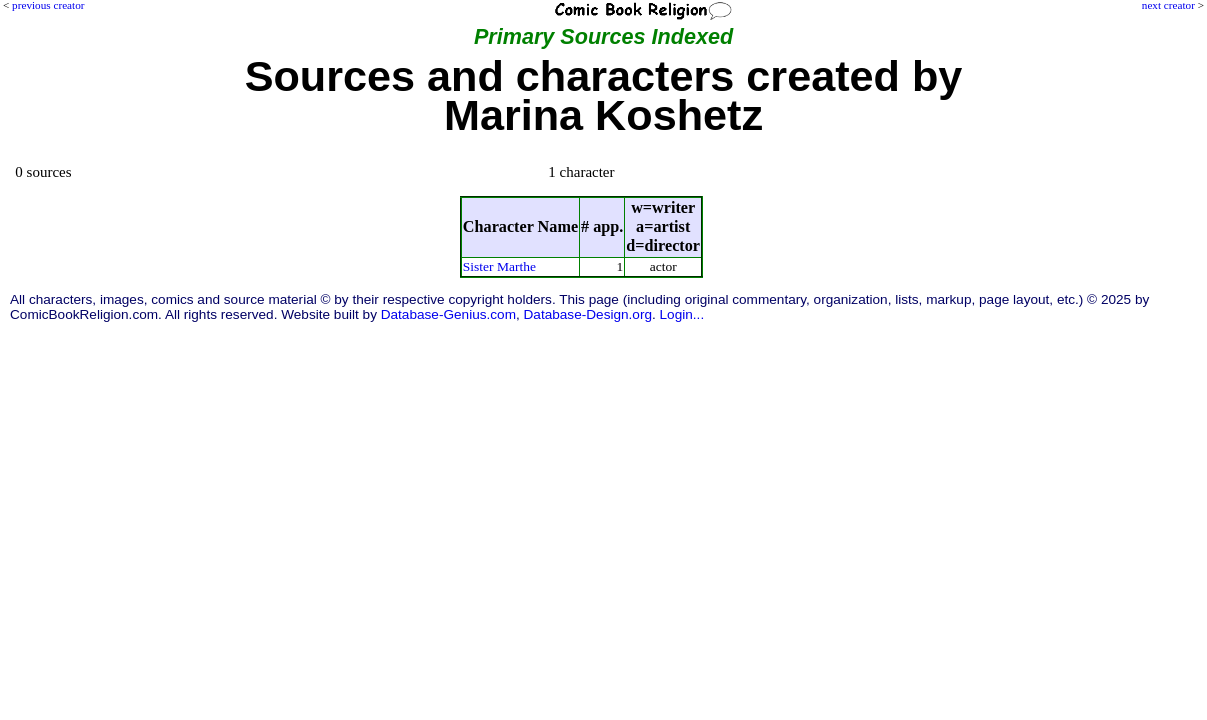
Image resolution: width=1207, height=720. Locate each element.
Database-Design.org (588, 314)
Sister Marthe (499, 266)
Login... (682, 314)
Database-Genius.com (448, 314)
